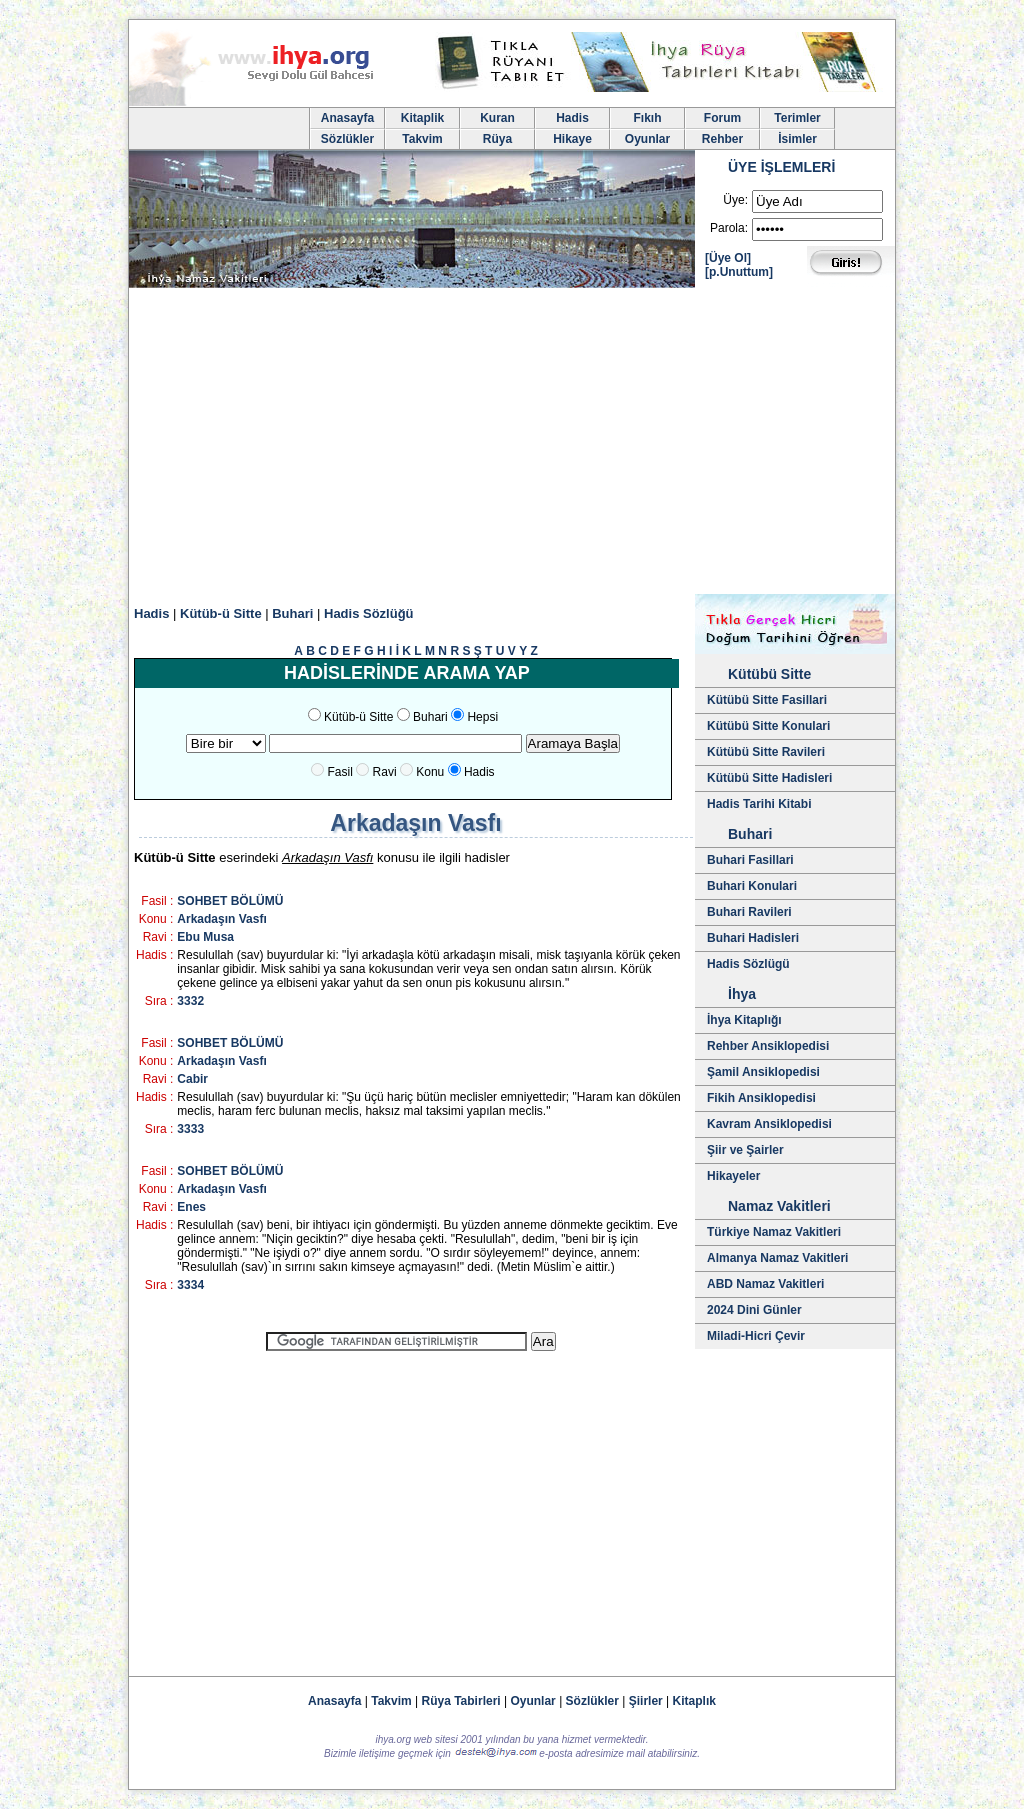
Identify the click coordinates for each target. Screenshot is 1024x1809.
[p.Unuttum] (739, 272)
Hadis (572, 118)
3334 (190, 1285)
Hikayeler (733, 1176)
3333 (190, 1129)
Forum (722, 118)
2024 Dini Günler (754, 1310)
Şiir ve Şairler (745, 1150)
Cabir (192, 1079)
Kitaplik (422, 118)
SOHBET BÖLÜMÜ (230, 901)
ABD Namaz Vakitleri (765, 1284)
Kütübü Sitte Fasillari (767, 700)
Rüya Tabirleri (461, 1701)
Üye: (735, 200)
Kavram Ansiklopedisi (769, 1124)
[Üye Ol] (728, 258)
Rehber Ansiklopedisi (768, 1046)
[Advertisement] (512, 444)
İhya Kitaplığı (744, 1020)
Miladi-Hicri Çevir (756, 1336)
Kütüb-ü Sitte (221, 613)
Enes (191, 1207)
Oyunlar (647, 139)
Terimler (797, 118)
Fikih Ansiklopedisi (761, 1098)
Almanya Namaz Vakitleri (777, 1258)
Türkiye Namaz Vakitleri (774, 1232)
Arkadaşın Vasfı (221, 919)
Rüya (497, 139)
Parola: (729, 228)
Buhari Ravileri (749, 912)
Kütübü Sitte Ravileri (766, 752)
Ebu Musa (205, 937)
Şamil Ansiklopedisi (763, 1072)
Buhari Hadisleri (753, 938)
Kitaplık (694, 1701)
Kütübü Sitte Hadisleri (769, 778)
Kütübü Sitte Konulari (768, 726)
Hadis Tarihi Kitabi (759, 804)
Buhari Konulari (752, 886)
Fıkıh (647, 118)
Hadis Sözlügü (748, 964)
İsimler (797, 139)
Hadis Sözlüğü (369, 613)
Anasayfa (347, 118)
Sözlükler (347, 139)
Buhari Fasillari (750, 860)
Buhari (292, 613)
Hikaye (572, 139)
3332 (190, 1001)
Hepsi (482, 717)
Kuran (497, 118)
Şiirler (646, 1701)
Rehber (722, 139)
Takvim (422, 139)
